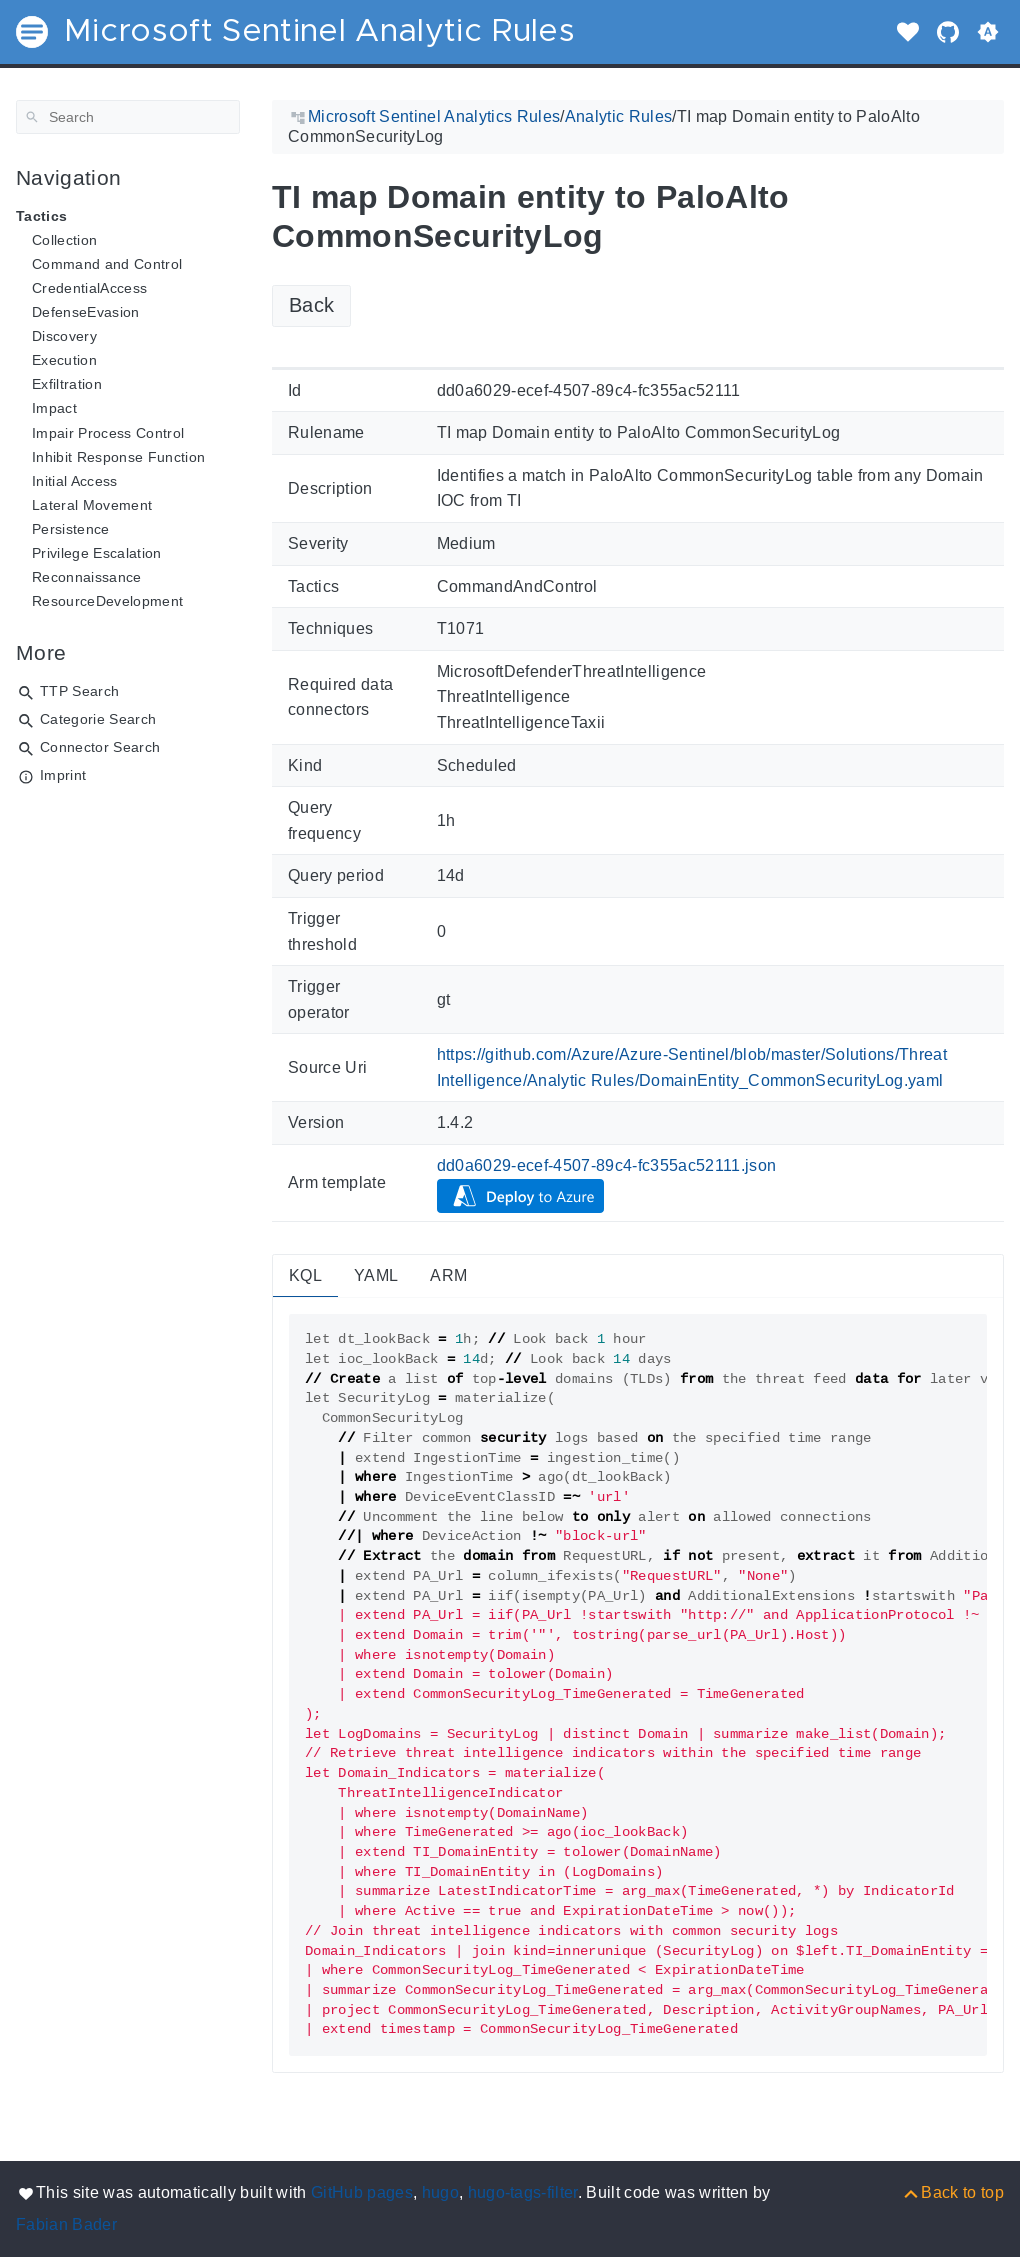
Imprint (63, 775)
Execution (64, 360)
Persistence (71, 529)
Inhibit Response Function (118, 457)
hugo (440, 2192)
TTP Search (79, 691)
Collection (64, 240)
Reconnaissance (87, 577)
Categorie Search (98, 719)
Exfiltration (67, 384)
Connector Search (100, 747)
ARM (448, 1275)
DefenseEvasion (86, 312)
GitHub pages (362, 2192)
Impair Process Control (108, 433)
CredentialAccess (89, 288)
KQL (305, 1275)
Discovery (64, 336)
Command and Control (107, 264)
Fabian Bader (66, 2224)
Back (311, 305)
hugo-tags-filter (523, 2192)
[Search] (128, 117)
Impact (54, 408)
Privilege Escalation (97, 553)
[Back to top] (952, 2192)
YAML (376, 1275)
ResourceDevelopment (107, 601)
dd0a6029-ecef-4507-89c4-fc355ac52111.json (607, 1165)
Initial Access (75, 481)
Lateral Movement (92, 505)
